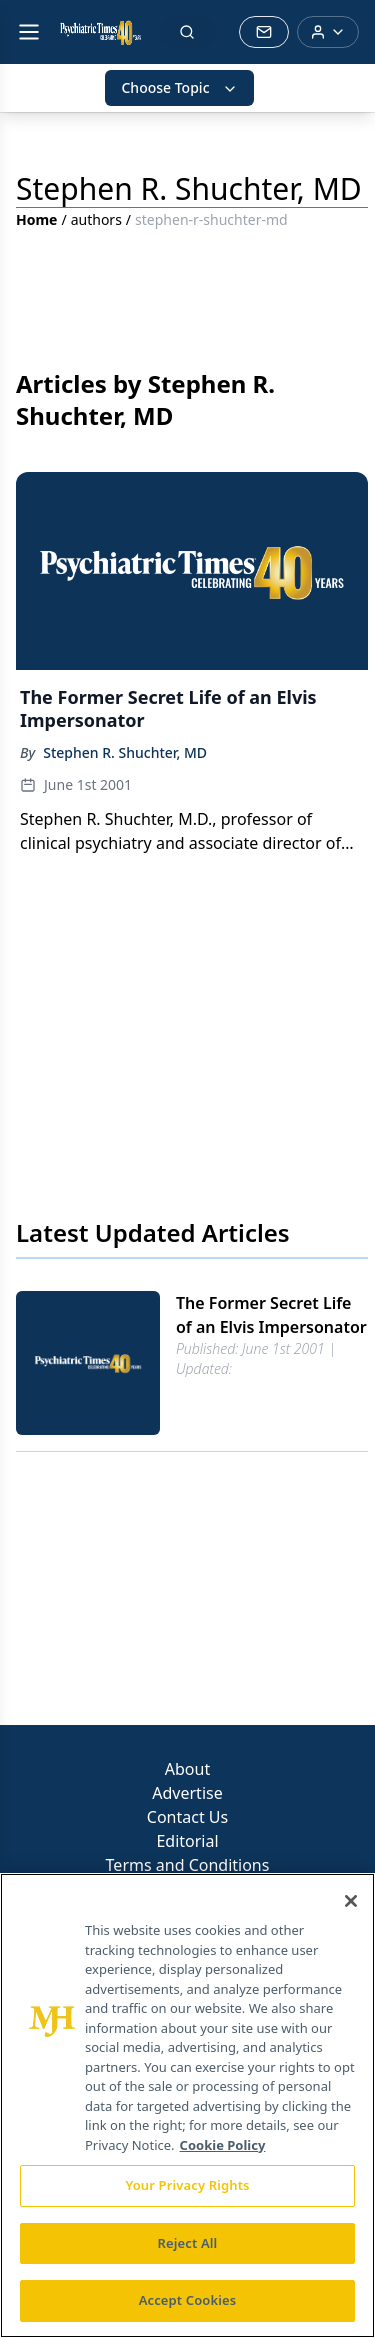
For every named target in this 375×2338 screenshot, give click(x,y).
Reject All (188, 2243)
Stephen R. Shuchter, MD (125, 752)
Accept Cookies (188, 2300)
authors (96, 219)
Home (36, 219)
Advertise (187, 1793)
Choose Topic (179, 87)
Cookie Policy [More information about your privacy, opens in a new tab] (223, 2145)
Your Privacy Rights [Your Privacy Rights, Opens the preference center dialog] (187, 2185)
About (187, 1769)
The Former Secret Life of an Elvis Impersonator (271, 1315)
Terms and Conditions (188, 1865)
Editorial (187, 1841)
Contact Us (187, 1817)
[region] (187, 2105)
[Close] (351, 1901)
